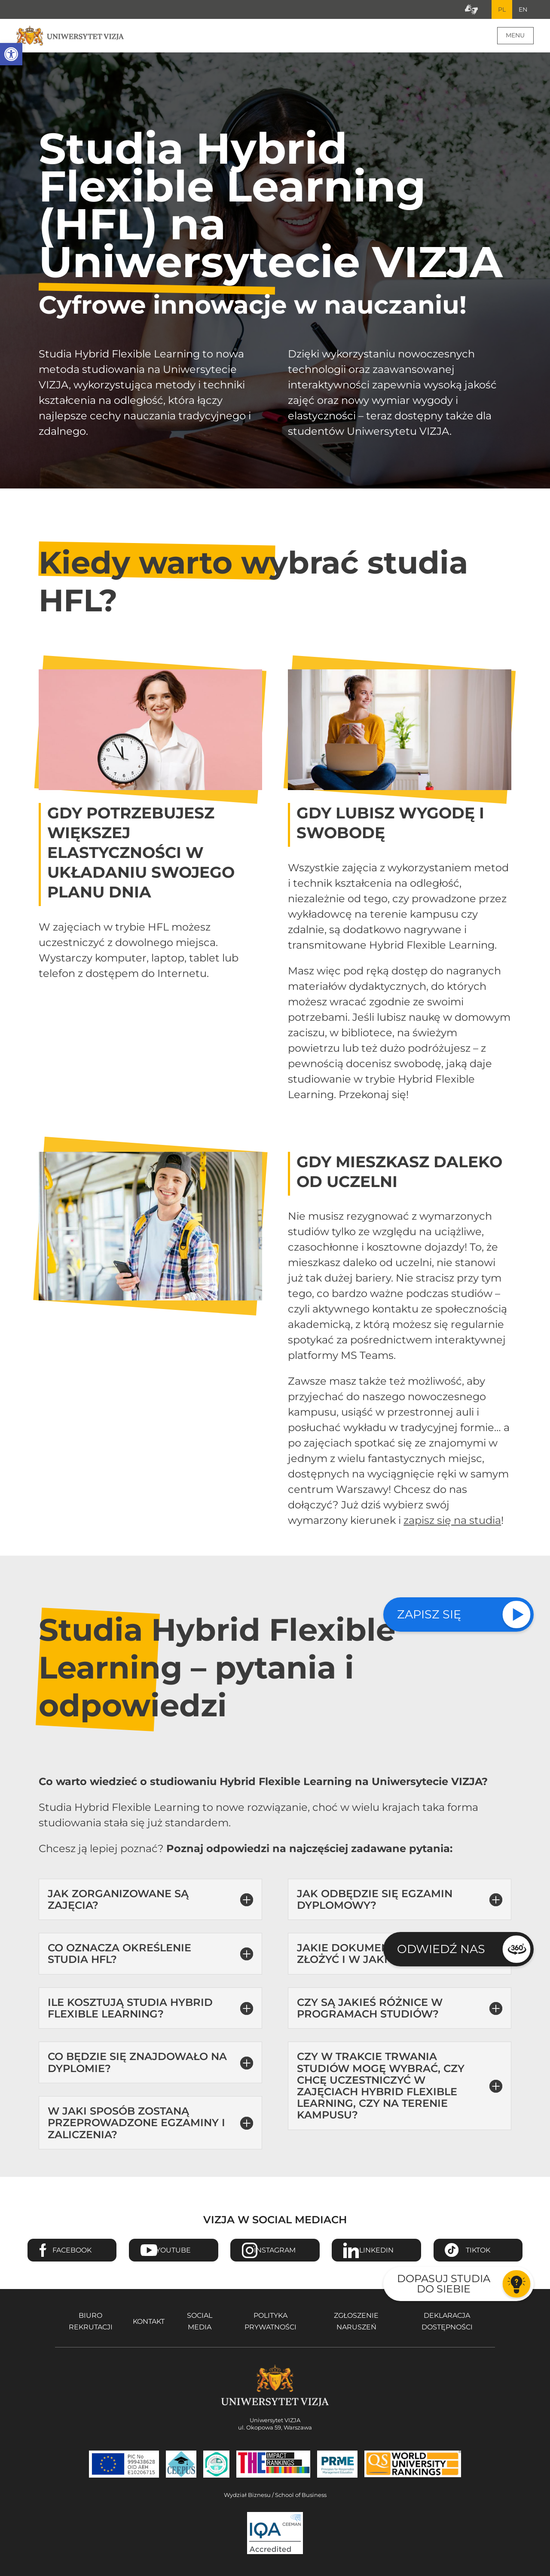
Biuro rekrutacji (91, 2322)
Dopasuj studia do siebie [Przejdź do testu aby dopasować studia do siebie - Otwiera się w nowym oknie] (443, 2283)
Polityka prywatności (270, 2322)
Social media (199, 2322)
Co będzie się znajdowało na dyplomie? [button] (137, 2063)
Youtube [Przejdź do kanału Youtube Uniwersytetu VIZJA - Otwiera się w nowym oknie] (173, 2251)
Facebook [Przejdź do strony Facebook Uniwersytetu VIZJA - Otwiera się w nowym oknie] (72, 2251)
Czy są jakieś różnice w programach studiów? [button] (370, 2009)
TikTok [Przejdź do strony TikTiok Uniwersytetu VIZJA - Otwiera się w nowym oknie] (478, 2251)
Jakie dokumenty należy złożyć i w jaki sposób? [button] (372, 1954)
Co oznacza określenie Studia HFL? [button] (119, 1954)
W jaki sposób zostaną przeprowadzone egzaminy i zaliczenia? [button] (136, 2123)
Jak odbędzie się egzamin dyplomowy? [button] (374, 1900)
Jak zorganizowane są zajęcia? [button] (118, 1900)
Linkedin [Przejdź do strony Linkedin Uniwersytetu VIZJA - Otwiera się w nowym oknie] (376, 2251)
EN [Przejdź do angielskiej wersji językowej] (522, 10)
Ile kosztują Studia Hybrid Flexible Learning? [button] (130, 2009)
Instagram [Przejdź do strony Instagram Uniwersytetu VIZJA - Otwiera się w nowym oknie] (275, 2251)
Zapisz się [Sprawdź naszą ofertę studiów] (429, 1614)
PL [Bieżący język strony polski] (500, 10)
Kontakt (149, 2322)
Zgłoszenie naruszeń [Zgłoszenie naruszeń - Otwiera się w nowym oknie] (356, 2322)
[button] (11, 54)
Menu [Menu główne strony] (515, 36)
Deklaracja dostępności (447, 2322)
